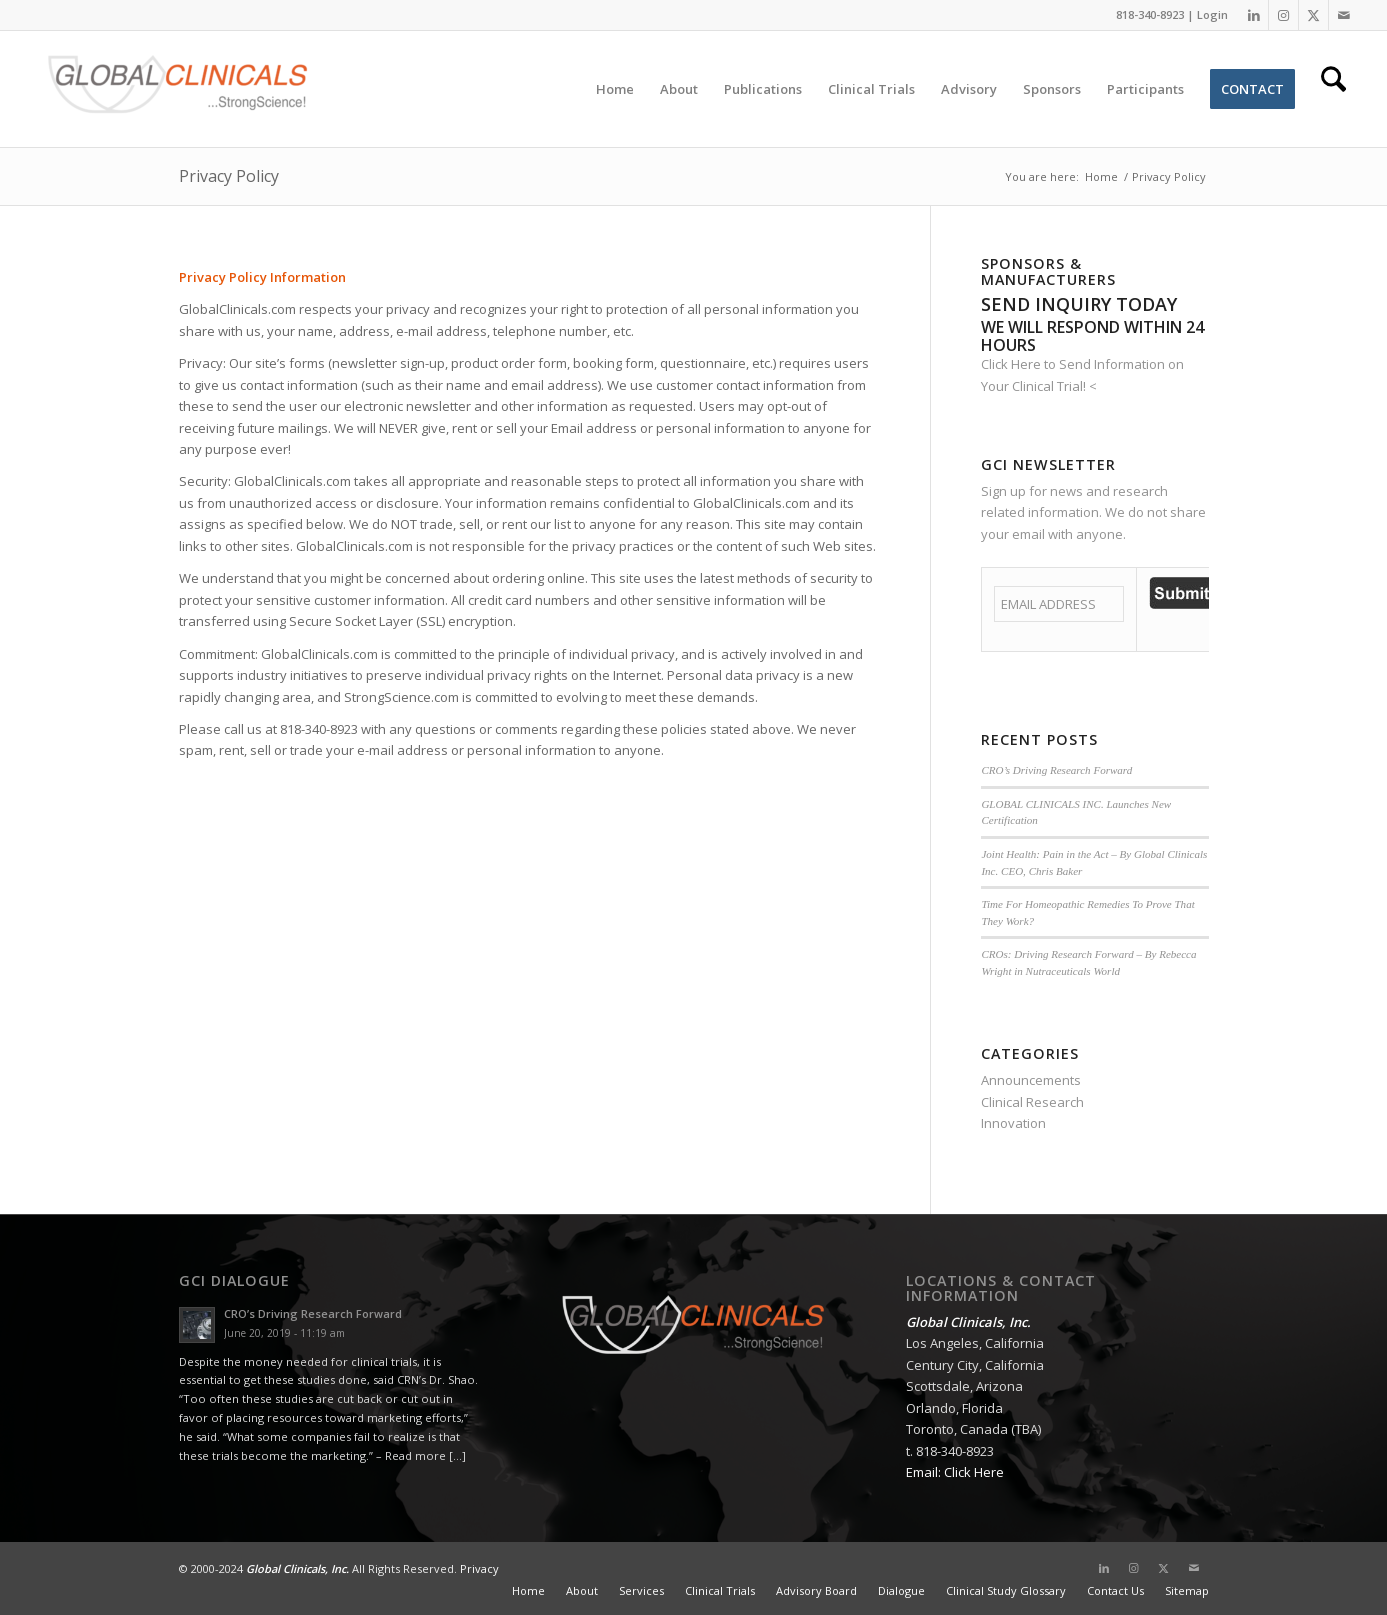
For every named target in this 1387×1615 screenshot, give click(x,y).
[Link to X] (1313, 15)
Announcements (1031, 1080)
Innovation (1013, 1123)
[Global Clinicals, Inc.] (178, 89)
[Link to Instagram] (1283, 15)
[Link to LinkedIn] (1253, 15)
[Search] (1333, 89)
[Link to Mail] (1344, 15)
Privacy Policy (229, 176)
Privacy (479, 1568)
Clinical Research (1032, 1102)
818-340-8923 (1150, 14)
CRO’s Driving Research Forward (1056, 770)
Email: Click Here (955, 1472)
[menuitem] (615, 89)
